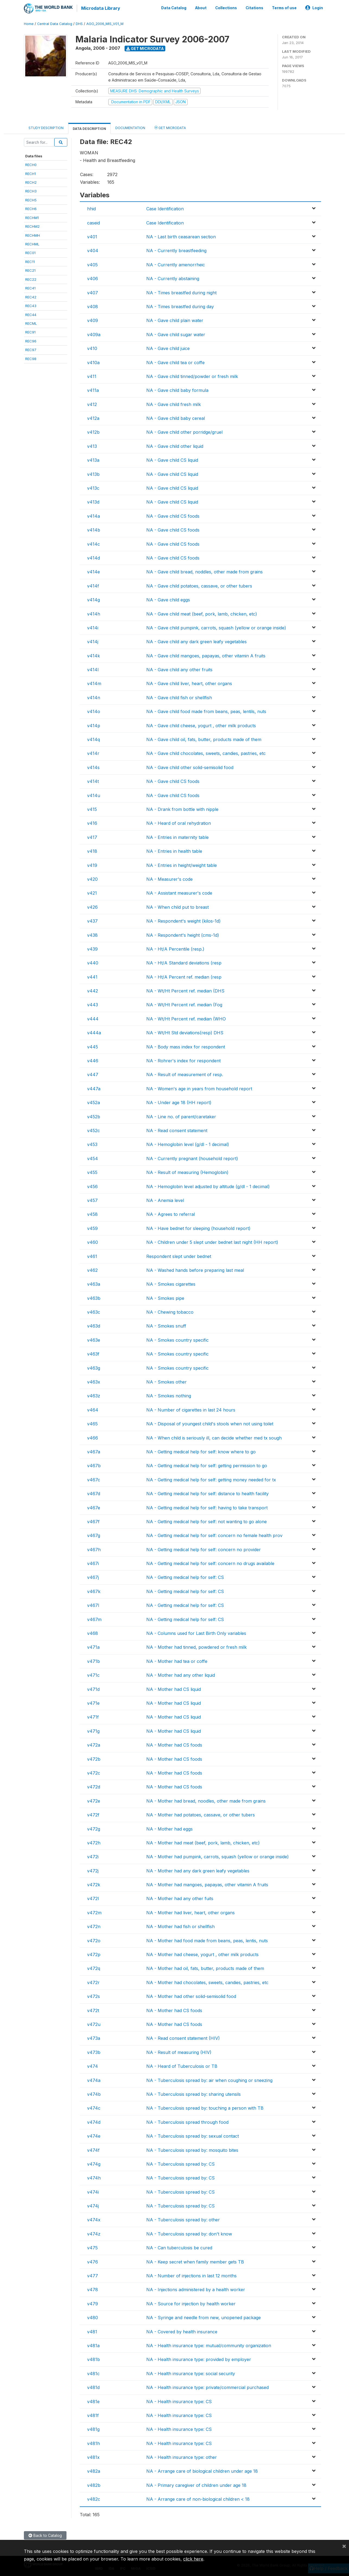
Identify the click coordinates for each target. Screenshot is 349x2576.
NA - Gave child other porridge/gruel (184, 431)
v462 (92, 1269)
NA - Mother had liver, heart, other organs (190, 1912)
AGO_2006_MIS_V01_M (104, 23)
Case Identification (165, 208)
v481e (93, 2400)
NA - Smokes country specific (177, 1339)
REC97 (30, 349)
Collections (226, 7)
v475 (92, 2247)
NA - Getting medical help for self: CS (185, 1576)
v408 (92, 305)
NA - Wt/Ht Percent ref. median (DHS (185, 990)
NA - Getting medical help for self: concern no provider (203, 1548)
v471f (93, 1716)
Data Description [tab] (89, 128)
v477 (92, 2275)
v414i (92, 627)
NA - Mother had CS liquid (173, 1688)
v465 (92, 1423)
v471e (93, 1702)
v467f (93, 1520)
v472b (93, 1758)
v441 (92, 976)
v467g (93, 1534)
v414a (93, 515)
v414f (93, 585)
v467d (93, 1492)
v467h (94, 1548)
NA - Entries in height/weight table (181, 864)
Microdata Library (99, 8)
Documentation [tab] (130, 127)
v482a (93, 2470)
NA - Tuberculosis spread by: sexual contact (192, 2135)
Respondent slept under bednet (178, 1255)
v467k (93, 1590)
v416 (92, 822)
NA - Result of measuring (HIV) (178, 2051)
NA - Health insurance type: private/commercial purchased (207, 2386)
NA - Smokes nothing (168, 1395)
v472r (93, 1981)
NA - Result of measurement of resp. (184, 1074)
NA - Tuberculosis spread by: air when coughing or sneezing (209, 2079)
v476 (92, 2261)
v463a (93, 1283)
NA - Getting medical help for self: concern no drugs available (210, 1562)
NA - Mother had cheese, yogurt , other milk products (202, 1953)
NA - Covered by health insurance (181, 2331)
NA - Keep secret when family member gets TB (195, 2261)
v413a (93, 459)
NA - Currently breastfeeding (176, 250)
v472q (93, 1968)
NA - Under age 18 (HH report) (178, 1101)
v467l (93, 1604)
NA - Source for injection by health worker (191, 2303)
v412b (93, 431)
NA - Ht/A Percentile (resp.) (175, 948)
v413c (93, 487)
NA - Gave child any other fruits (179, 669)
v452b (93, 1116)
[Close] (344, 2546)
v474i (93, 2191)
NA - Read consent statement (176, 1129)
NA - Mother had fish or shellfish (180, 1925)
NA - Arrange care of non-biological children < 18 (198, 2498)
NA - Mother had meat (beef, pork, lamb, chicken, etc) (203, 1842)
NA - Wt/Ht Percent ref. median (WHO (186, 1018)
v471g (93, 1730)
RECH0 (31, 164)
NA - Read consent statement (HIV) (183, 2037)
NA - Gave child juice (168, 347)
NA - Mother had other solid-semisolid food (191, 1995)
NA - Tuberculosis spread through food (187, 2121)
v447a (93, 1088)
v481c (93, 2372)
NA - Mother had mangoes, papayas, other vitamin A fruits (207, 1884)
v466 (92, 1437)
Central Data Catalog (54, 23)
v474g (93, 2163)
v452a (93, 1101)
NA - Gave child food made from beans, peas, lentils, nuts (206, 710)
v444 (93, 1018)
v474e (93, 2135)
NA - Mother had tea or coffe (176, 1660)
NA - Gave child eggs (168, 599)
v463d (93, 1325)
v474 (92, 2065)
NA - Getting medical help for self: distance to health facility (207, 1492)
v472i (93, 1856)
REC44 (30, 314)
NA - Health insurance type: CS (179, 2400)
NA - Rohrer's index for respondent (183, 1060)
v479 (92, 2303)
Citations (254, 7)
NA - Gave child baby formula (177, 389)
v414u (93, 794)
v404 (92, 250)
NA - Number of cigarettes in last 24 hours (190, 1409)
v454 (92, 1157)
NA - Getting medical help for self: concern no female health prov (214, 1534)
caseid (93, 222)
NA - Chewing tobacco (169, 1311)
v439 (92, 948)
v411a (93, 389)
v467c (93, 1479)
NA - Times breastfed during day (180, 305)
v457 (92, 1199)
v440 (92, 962)
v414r (93, 752)
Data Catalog (173, 7)
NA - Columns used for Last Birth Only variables (196, 1632)
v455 (92, 1171)
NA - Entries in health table (174, 850)
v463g (93, 1367)
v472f (93, 1814)
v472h (93, 1842)
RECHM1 (32, 217)
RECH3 (31, 190)
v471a (93, 1646)
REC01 (30, 252)
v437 (92, 920)
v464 (92, 1409)
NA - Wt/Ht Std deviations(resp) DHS (184, 1032)
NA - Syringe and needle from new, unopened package (203, 2316)
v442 (92, 990)
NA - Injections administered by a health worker (195, 2289)
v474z (93, 2233)
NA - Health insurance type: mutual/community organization (208, 2344)
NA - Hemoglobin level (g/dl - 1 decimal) (187, 1144)
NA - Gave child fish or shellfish (179, 697)
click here (193, 2559)
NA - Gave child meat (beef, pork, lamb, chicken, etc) (201, 613)
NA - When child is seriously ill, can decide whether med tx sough (214, 1437)
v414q (93, 738)
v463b (93, 1297)
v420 (92, 878)
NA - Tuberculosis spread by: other (183, 2219)
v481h (93, 2442)
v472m (94, 1912)
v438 (92, 934)
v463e (93, 1339)
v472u (93, 2023)
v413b (93, 473)
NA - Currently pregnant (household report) (192, 1157)
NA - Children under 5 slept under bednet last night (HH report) (212, 1241)
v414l (93, 669)
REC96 (30, 340)
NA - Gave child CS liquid (172, 459)
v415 (92, 808)
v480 (92, 2316)
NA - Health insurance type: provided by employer (198, 2358)
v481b (93, 2358)
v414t (93, 780)
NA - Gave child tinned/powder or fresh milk (192, 375)
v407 (92, 292)
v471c (93, 1674)
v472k (93, 1884)
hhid (91, 208)
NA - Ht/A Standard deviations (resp (183, 962)
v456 (92, 1185)
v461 (92, 1255)
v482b (93, 2484)
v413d (93, 501)
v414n (93, 697)
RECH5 (31, 199)
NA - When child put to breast (177, 906)
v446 (92, 1060)
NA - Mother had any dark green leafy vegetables (197, 1870)
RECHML (32, 243)
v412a (93, 417)
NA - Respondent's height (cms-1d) (182, 934)
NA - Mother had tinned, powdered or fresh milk (196, 1646)
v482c (93, 2498)
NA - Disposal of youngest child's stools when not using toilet (209, 1423)
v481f (93, 2414)
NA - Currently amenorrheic (175, 264)
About (201, 7)
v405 (92, 264)
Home (29, 23)
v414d (93, 557)
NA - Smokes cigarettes (170, 1283)
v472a (93, 1744)
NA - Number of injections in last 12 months (191, 2275)
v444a (94, 1032)
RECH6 (31, 208)
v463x (93, 1381)
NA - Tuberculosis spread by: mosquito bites (192, 2149)
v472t (93, 2009)
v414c (93, 543)
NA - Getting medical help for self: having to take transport (207, 1507)
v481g (93, 2428)
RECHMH (32, 234)
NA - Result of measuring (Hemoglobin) (187, 1171)
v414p (93, 724)
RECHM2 (32, 225)
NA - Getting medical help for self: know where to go (201, 1451)
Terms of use (284, 7)
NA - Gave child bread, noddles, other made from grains (204, 571)
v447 (92, 1074)
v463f (93, 1353)
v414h (93, 613)
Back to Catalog (45, 2534)
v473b (93, 2051)
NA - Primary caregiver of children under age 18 (196, 2484)
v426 (92, 906)
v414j (92, 641)
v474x (93, 2219)
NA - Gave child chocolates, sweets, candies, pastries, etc (206, 752)
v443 (92, 1004)
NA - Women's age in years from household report (199, 1088)
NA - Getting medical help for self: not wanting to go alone (206, 1520)
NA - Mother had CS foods (174, 1744)
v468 (92, 1632)
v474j (93, 2205)
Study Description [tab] (46, 127)
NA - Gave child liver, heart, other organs (189, 683)
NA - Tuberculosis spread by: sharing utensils (193, 2093)
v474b (94, 2093)
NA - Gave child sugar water (175, 333)
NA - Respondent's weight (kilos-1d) (183, 920)
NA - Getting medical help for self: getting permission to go (206, 1464)
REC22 (30, 278)
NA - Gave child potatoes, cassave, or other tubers (199, 585)
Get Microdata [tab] (170, 126)
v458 (92, 1213)
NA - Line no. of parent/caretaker (181, 1116)
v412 (92, 403)
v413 (92, 445)
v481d (93, 2386)
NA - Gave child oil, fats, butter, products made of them (203, 738)
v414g (93, 599)
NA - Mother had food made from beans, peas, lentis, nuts (207, 1940)
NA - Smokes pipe (165, 1297)
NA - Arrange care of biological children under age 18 (202, 2470)
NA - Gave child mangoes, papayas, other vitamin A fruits (205, 655)
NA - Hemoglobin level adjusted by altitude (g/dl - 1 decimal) (208, 1185)
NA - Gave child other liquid (174, 445)
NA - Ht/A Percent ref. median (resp (183, 976)
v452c (93, 1129)
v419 (92, 864)
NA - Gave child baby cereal (175, 417)
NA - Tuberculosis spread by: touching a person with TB (205, 2107)
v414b (93, 529)
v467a (93, 1451)
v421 (92, 892)
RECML (31, 322)
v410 (92, 347)
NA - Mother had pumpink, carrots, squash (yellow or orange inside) (217, 1856)
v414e (93, 571)
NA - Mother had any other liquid (180, 1674)
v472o (93, 1940)
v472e (93, 1800)
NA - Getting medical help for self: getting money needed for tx (211, 1479)
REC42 (30, 296)
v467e (93, 1507)
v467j (93, 1576)
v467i (93, 1562)
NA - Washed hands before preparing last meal (195, 1269)
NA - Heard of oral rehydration (178, 822)
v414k (93, 655)
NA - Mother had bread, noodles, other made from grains (206, 1800)
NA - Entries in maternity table (177, 836)
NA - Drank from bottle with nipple (182, 808)
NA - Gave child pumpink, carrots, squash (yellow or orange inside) (216, 627)
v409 (92, 319)
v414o (93, 710)
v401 (92, 236)
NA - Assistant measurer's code (179, 892)
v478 (92, 2289)
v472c (93, 1772)
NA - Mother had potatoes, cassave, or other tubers (200, 1814)
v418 (92, 850)
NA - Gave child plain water (174, 319)
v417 (92, 836)
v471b (93, 1660)
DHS (79, 23)
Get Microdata (145, 47)
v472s (93, 1995)
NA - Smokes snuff (166, 1325)
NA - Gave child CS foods (172, 515)
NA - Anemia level (165, 1199)
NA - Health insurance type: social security (190, 2372)
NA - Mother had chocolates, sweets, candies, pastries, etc (207, 1981)
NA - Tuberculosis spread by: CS (180, 2163)
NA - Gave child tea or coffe (175, 361)
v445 (92, 1046)
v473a (93, 2037)
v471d (93, 1688)
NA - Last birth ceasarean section (181, 236)
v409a (93, 333)
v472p (93, 1953)
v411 (91, 375)
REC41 (30, 287)
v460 (92, 1241)
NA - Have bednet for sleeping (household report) (198, 1227)
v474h (94, 2177)
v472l (93, 1898)
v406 (92, 277)
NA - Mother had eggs (169, 1828)
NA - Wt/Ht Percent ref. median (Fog (184, 1004)
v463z (93, 1395)
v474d (93, 2121)
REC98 (30, 358)
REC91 (30, 331)
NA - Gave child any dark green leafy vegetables (196, 641)
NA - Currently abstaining (172, 277)
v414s (93, 766)
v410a (93, 361)
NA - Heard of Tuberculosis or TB (181, 2065)
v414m (94, 683)
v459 (92, 1227)
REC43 (30, 305)
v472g (93, 1828)
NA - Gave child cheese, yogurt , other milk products (201, 724)
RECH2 (31, 181)
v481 (92, 2331)
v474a (93, 2079)
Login (314, 7)
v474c (93, 2107)
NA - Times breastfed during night (181, 292)
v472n (93, 1925)
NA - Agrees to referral (170, 1213)
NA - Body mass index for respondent (185, 1046)
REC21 (30, 269)
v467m (94, 1618)
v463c (93, 1311)
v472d (93, 1786)
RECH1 (30, 173)
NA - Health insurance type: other (181, 2456)
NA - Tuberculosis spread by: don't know (189, 2233)
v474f (93, 2149)
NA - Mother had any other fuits (179, 1898)
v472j (93, 1870)
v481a (93, 2344)
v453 (92, 1144)
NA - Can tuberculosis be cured (179, 2247)
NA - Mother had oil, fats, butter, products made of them (205, 1968)
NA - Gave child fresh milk (173, 403)
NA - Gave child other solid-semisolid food (189, 766)
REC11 (30, 261)
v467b (94, 1464)
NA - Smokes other (166, 1381)
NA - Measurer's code (169, 878)
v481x (93, 2456)
